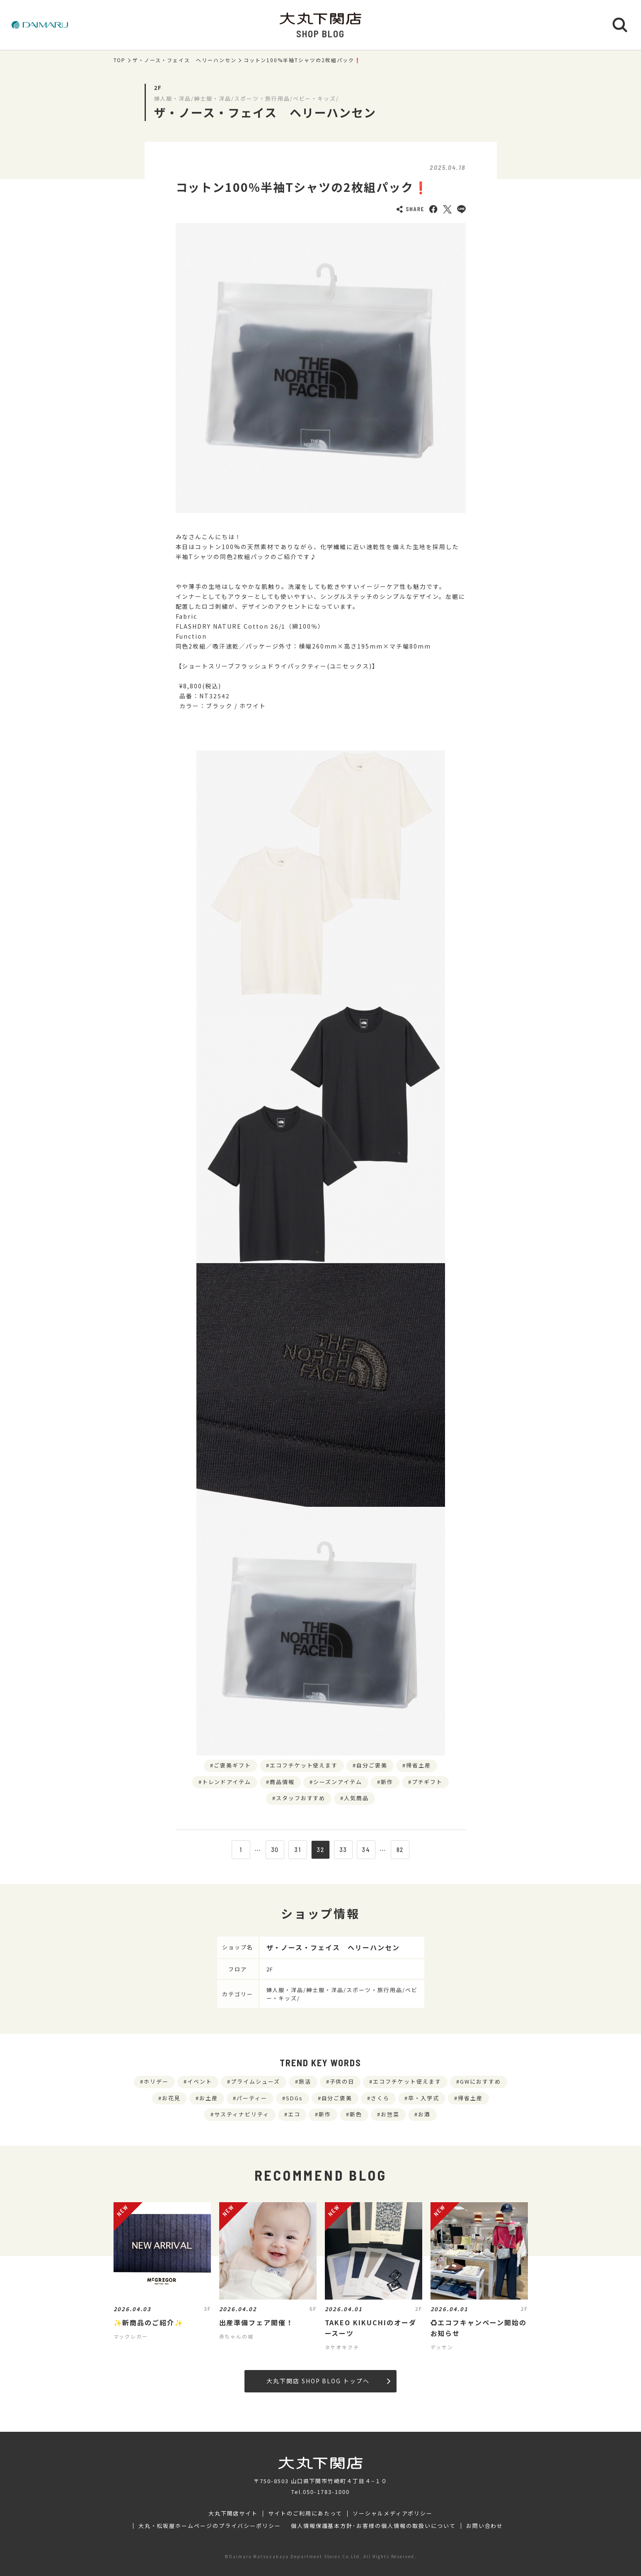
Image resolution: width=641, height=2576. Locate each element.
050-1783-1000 (326, 2492)
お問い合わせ (484, 2526)
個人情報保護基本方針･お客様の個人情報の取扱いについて (373, 2526)
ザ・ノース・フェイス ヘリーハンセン (184, 60)
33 (343, 1849)
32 (320, 1849)
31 (297, 1849)
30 (275, 1849)
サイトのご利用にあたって (305, 2513)
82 (400, 1849)
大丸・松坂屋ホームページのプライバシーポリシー (209, 2526)
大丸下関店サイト (233, 2513)
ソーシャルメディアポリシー (393, 2513)
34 (366, 1849)
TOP (120, 60)
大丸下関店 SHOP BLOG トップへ (328, 2381)
